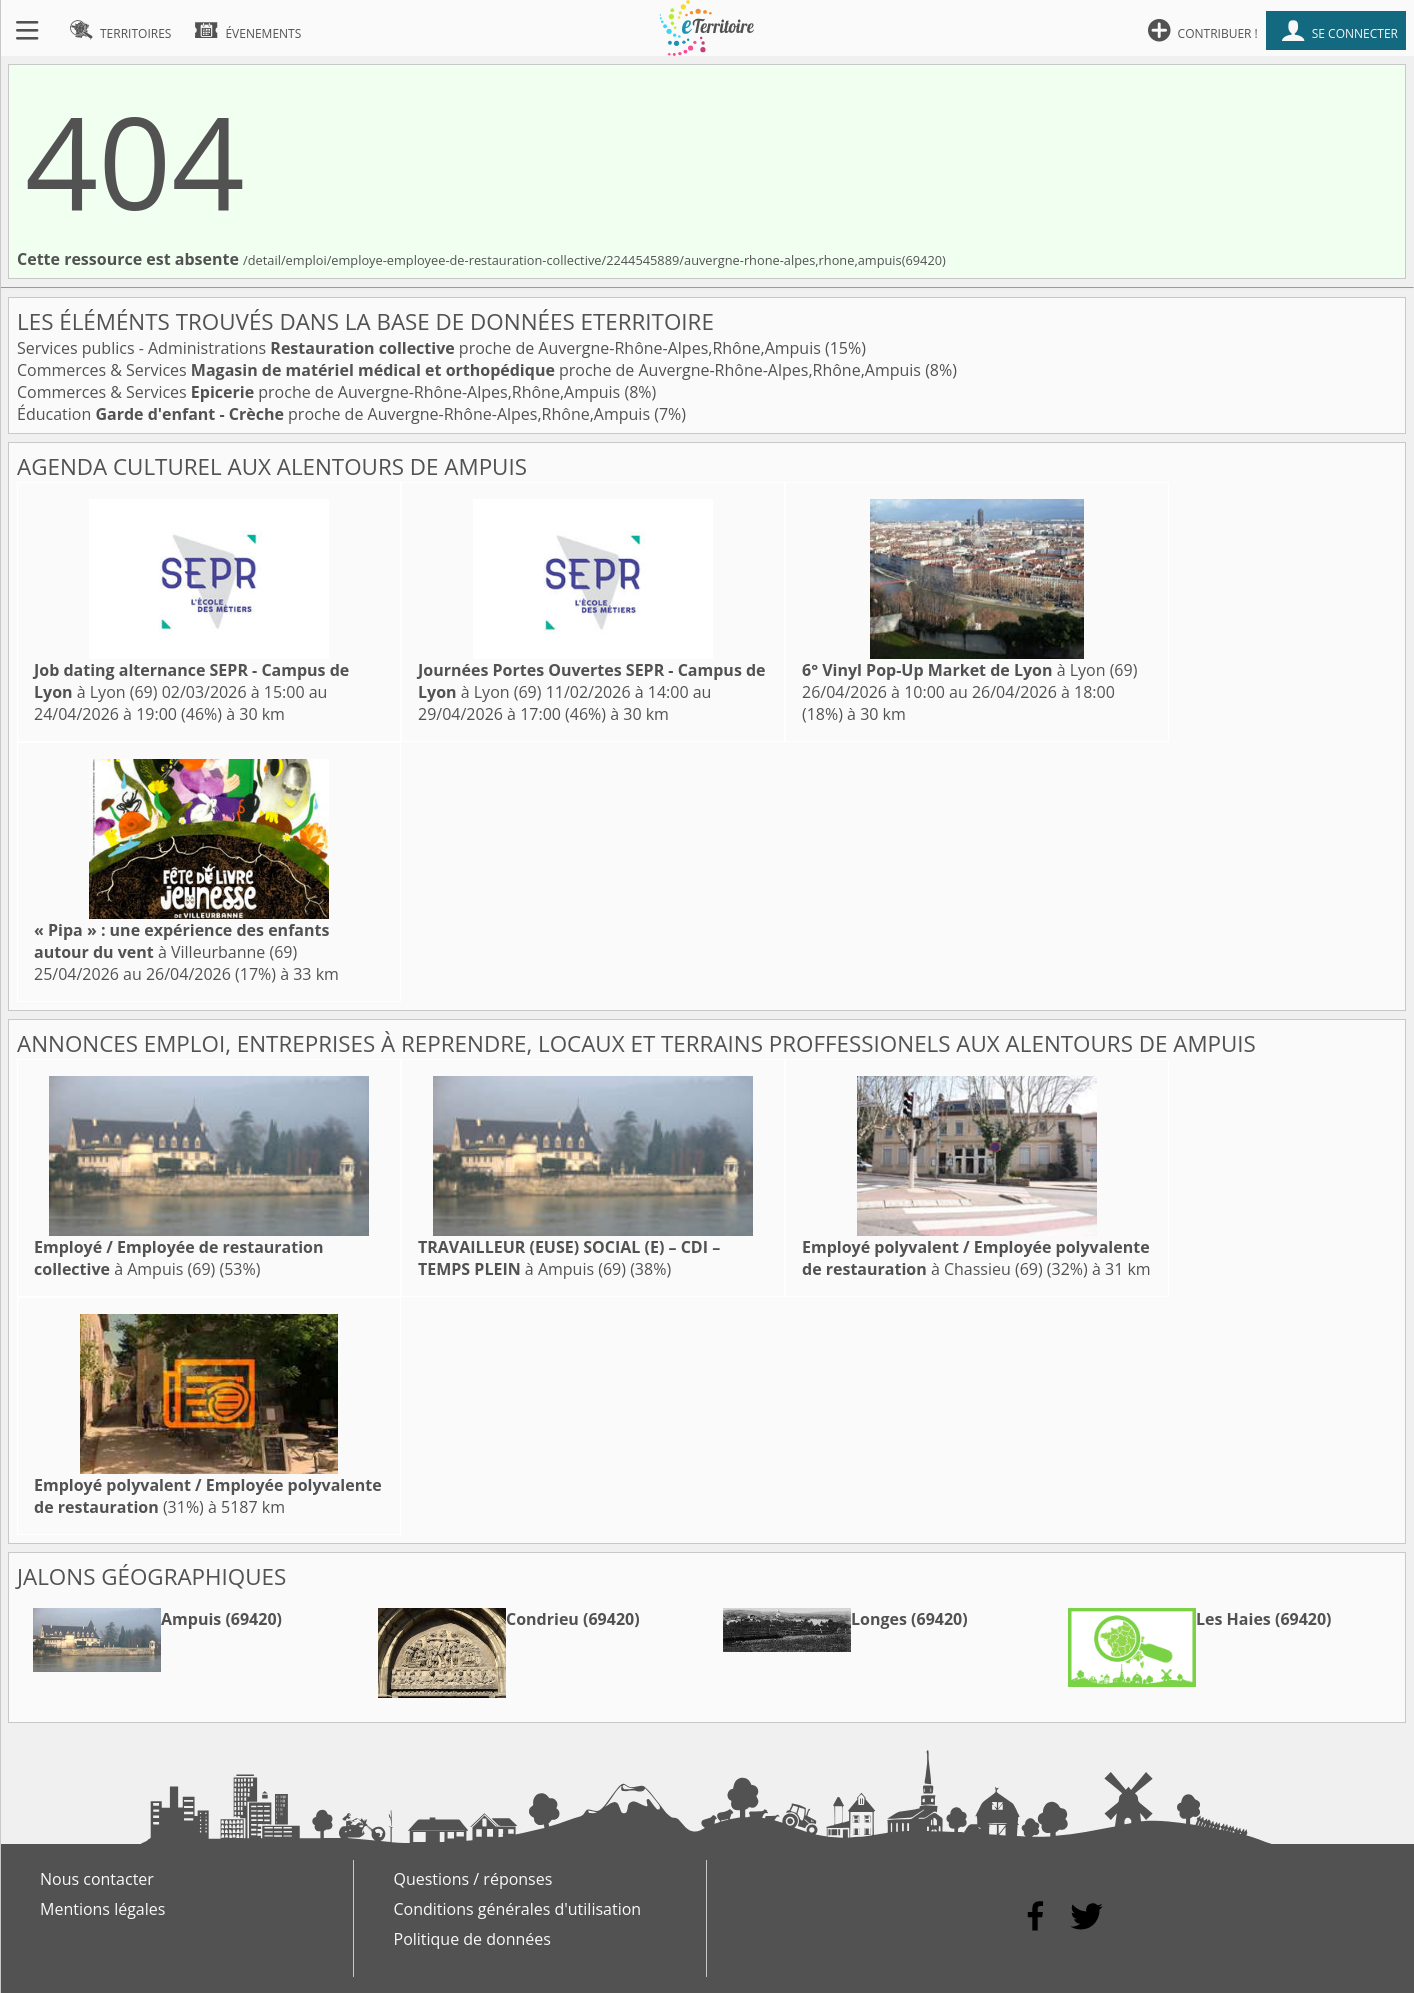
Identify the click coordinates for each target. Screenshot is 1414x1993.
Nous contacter (97, 1879)
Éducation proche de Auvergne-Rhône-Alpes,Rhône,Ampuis (335, 414)
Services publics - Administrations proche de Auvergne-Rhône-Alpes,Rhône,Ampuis (421, 348)
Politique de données (472, 1939)
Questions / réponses (473, 1879)
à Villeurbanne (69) (181, 941)
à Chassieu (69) (976, 1258)
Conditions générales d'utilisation (518, 1909)
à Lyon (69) (969, 670)
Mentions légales (102, 1909)
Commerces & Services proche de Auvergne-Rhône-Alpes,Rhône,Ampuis (471, 370)
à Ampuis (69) (179, 1258)
